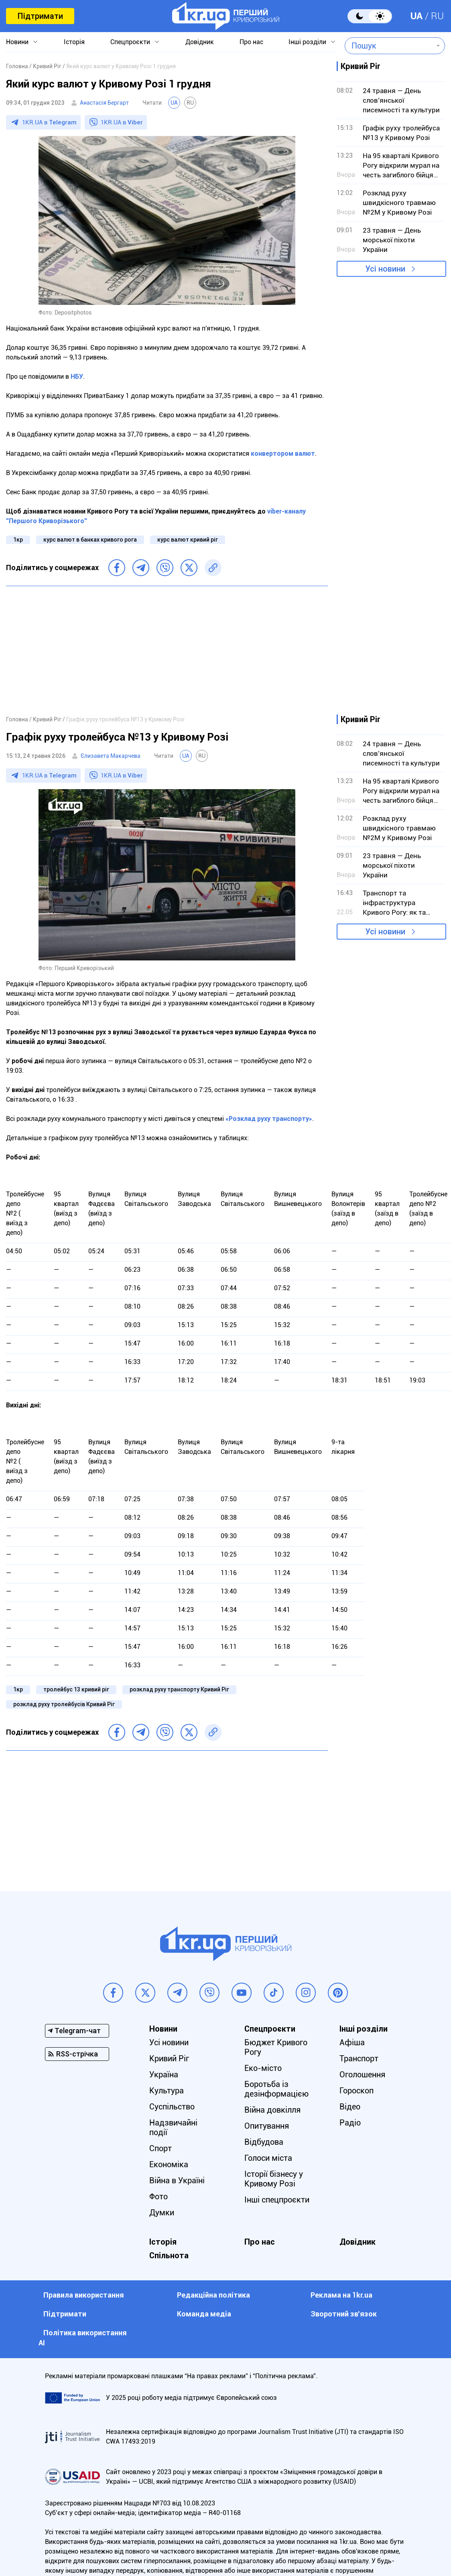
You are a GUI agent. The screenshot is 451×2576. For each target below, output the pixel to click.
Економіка (168, 2164)
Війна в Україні (177, 2180)
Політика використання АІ (83, 2337)
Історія (74, 42)
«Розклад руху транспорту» (269, 1119)
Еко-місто (263, 2068)
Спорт (160, 2148)
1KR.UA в (49, 122)
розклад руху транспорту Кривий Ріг (179, 1689)
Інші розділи (307, 42)
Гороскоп (356, 2090)
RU (437, 16)
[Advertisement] (167, 650)
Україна (163, 2074)
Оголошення (362, 2074)
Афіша (352, 2042)
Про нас (251, 42)
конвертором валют (283, 453)
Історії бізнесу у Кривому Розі (273, 2178)
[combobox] (389, 46)
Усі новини (385, 269)
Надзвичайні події (173, 2127)
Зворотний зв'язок (344, 2314)
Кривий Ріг (169, 2058)
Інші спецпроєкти (276, 2200)
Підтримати (40, 16)
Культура (166, 2090)
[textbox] (389, 46)
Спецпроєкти (130, 42)
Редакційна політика (213, 2295)
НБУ (77, 376)
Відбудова (263, 2142)
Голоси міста (268, 2158)
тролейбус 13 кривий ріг (76, 1689)
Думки (161, 2212)
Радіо (350, 2122)
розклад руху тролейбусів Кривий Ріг (64, 1704)
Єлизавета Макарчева (110, 756)
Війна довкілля (272, 2110)
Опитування (266, 2126)
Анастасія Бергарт (104, 102)
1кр (18, 539)
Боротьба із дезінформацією (276, 2089)
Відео (349, 2106)
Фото (158, 2196)
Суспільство (172, 2106)
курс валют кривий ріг (187, 539)
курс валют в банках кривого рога (90, 539)
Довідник (199, 42)
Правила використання (83, 2295)
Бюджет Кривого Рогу (275, 2047)
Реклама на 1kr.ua (341, 2295)
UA (416, 16)
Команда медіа (204, 2314)
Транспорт (358, 2058)
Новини (17, 42)
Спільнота (169, 2255)
